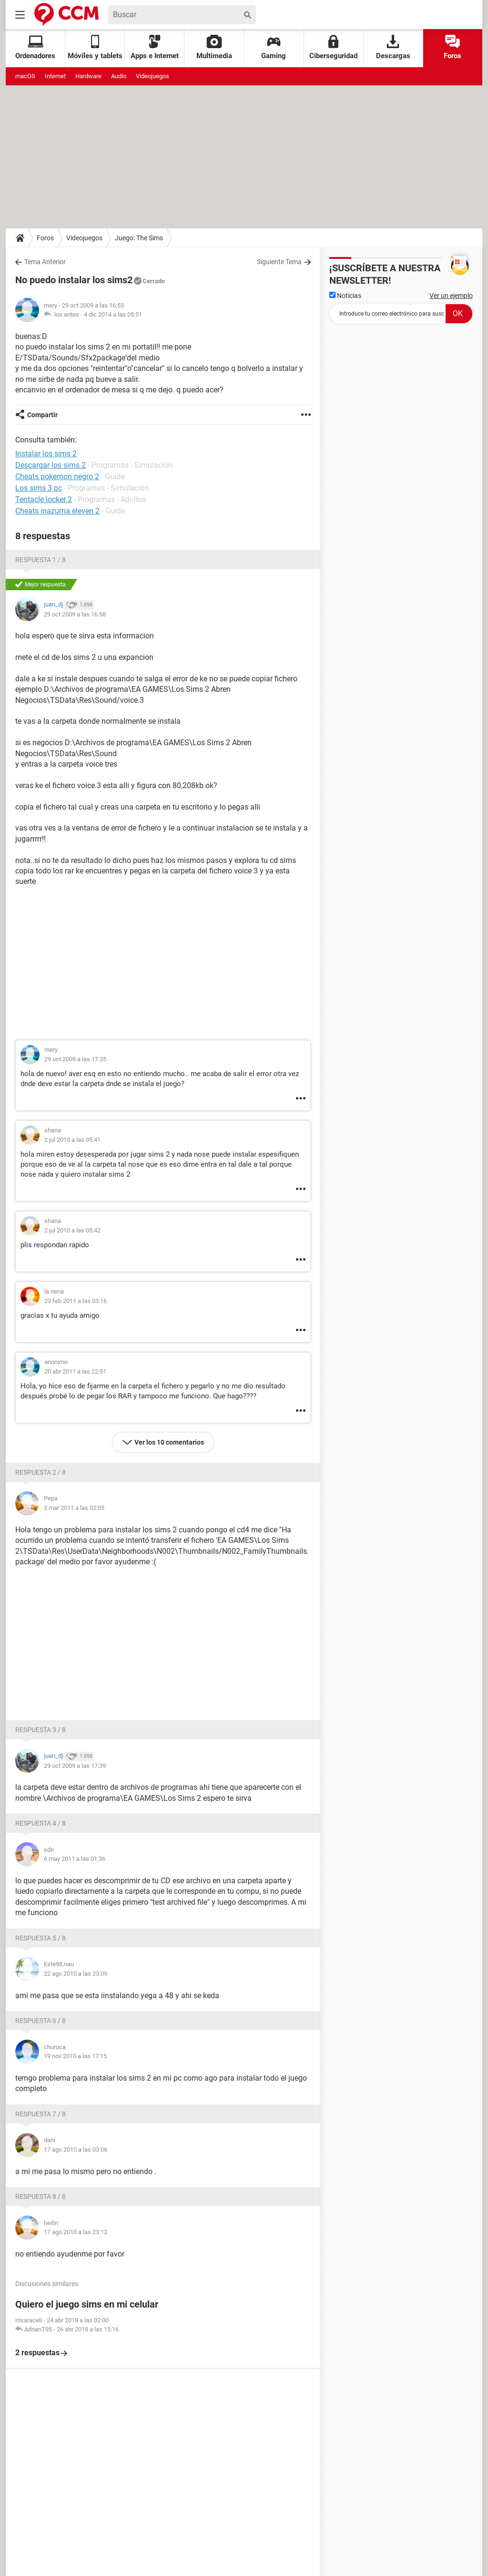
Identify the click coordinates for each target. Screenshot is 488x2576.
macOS (25, 76)
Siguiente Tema (279, 262)
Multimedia (214, 47)
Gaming (273, 47)
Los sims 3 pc (38, 488)
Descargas (393, 47)
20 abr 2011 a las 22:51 (75, 1371)
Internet (55, 76)
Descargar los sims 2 (50, 465)
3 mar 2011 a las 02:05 (74, 1507)
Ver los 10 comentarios (169, 1442)
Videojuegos (152, 76)
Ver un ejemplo (451, 295)
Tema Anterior (45, 262)
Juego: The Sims (139, 238)
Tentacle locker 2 (43, 499)
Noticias (345, 295)
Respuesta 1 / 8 (40, 560)
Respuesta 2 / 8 (40, 1472)
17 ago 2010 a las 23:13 (75, 2232)
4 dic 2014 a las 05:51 (113, 314)
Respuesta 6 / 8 (40, 2020)
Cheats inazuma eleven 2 (57, 510)
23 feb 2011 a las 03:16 (75, 1300)
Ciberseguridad (333, 47)
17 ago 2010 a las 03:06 (75, 2149)
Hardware (88, 76)
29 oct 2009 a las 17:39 (75, 1765)
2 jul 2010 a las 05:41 (72, 1139)
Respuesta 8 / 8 (40, 2196)
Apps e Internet (155, 47)
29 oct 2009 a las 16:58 (75, 614)
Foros (452, 47)
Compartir (42, 415)
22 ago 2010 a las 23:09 (75, 1973)
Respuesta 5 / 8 (40, 1938)
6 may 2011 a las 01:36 (74, 1858)
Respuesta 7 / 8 (40, 2114)
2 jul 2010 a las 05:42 (72, 1230)
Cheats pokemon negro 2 (57, 476)
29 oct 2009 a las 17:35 (75, 1059)
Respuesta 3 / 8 (40, 1730)
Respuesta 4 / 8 (40, 1823)
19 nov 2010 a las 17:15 (75, 2056)
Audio (118, 76)
